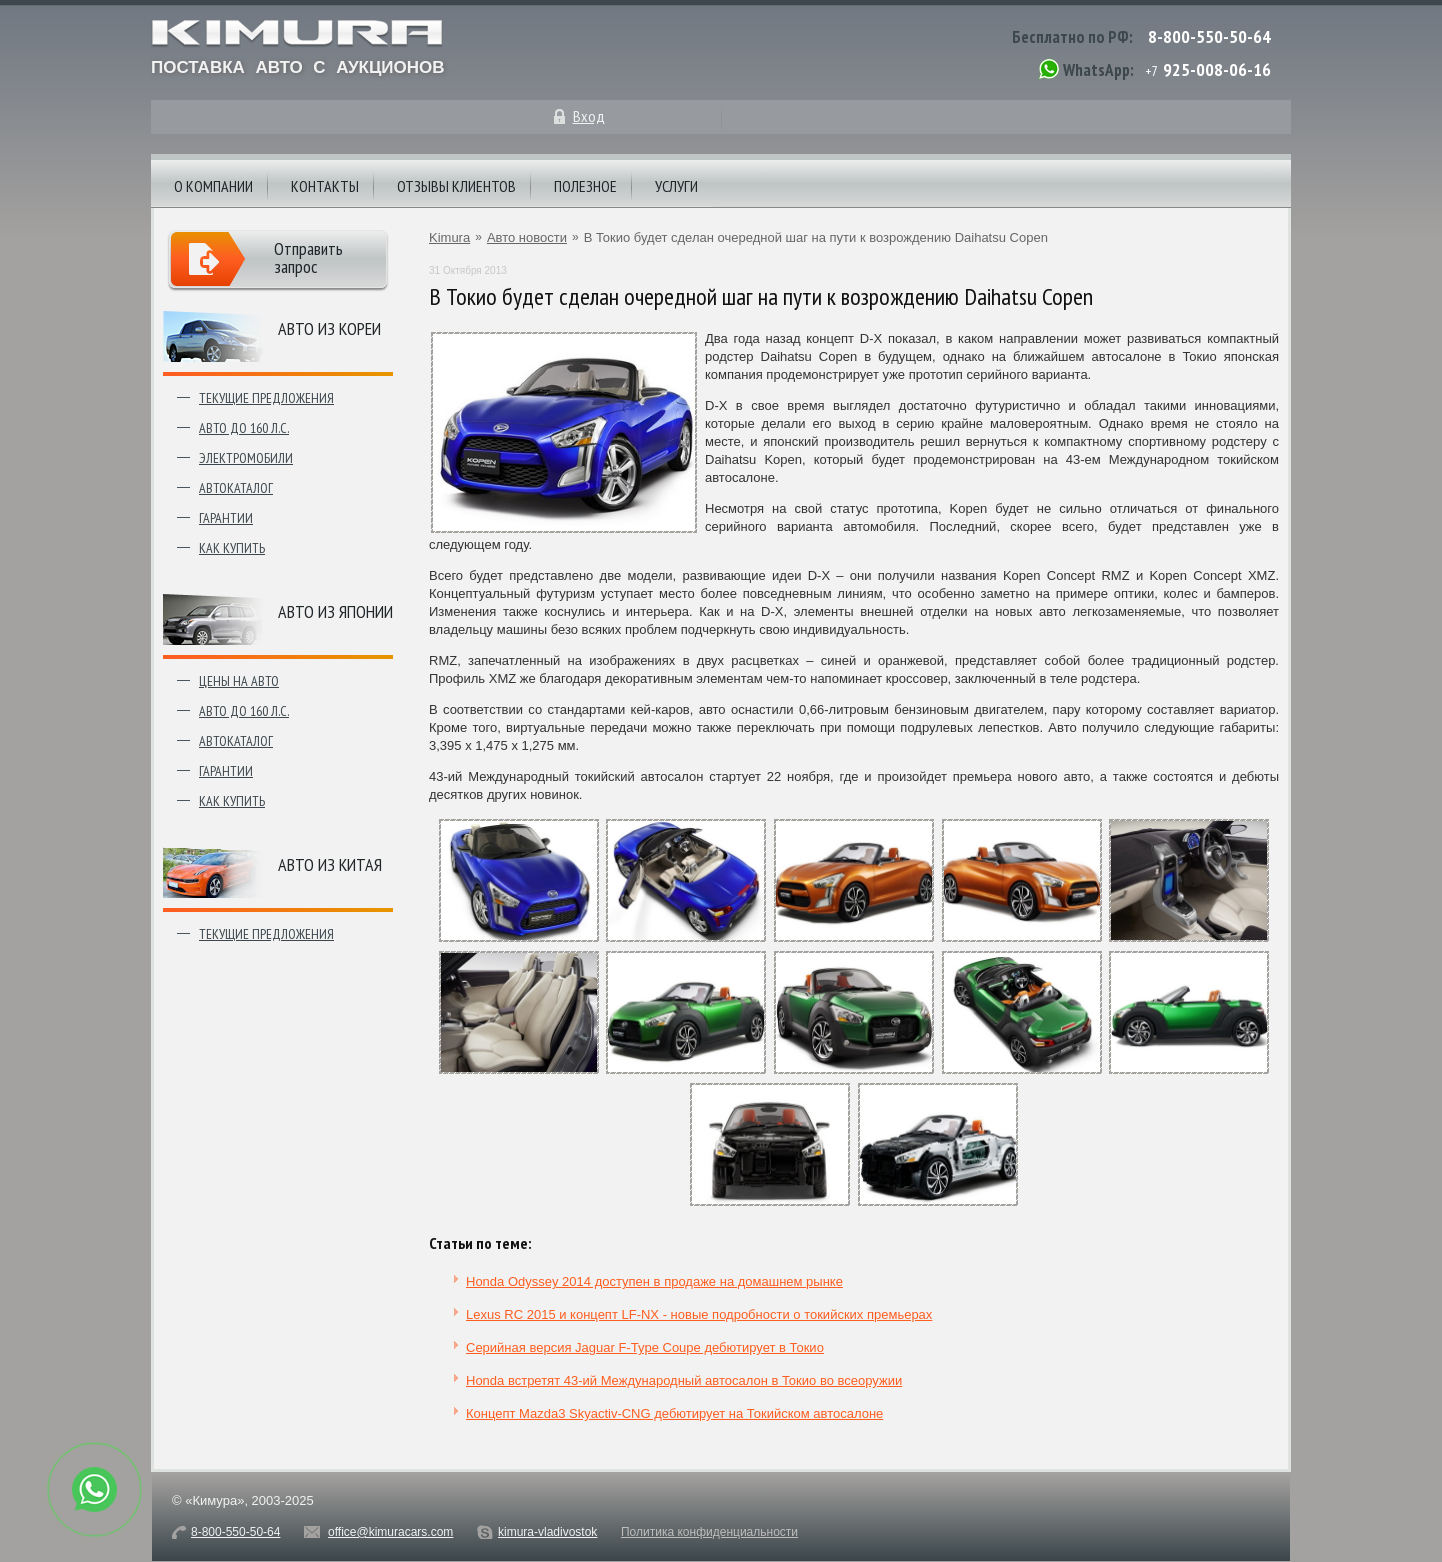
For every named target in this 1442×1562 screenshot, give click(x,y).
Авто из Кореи (329, 328)
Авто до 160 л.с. (244, 428)
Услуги (676, 186)
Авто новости (527, 237)
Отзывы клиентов (456, 186)
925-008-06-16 (1217, 69)
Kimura (449, 237)
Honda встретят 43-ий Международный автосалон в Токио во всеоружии (684, 1380)
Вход (589, 116)
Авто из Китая (330, 864)
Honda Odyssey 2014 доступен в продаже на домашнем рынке (654, 1281)
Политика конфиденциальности (709, 1532)
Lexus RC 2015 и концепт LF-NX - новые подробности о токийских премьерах (699, 1314)
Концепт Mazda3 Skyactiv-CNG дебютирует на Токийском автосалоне (674, 1413)
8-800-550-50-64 (1209, 36)
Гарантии (226, 518)
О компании (213, 186)
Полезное (585, 186)
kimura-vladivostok (547, 1532)
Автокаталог (236, 488)
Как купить (232, 548)
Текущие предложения (266, 398)
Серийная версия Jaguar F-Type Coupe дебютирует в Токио (645, 1347)
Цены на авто (239, 681)
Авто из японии (335, 611)
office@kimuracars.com (390, 1532)
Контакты (325, 186)
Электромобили (246, 458)
